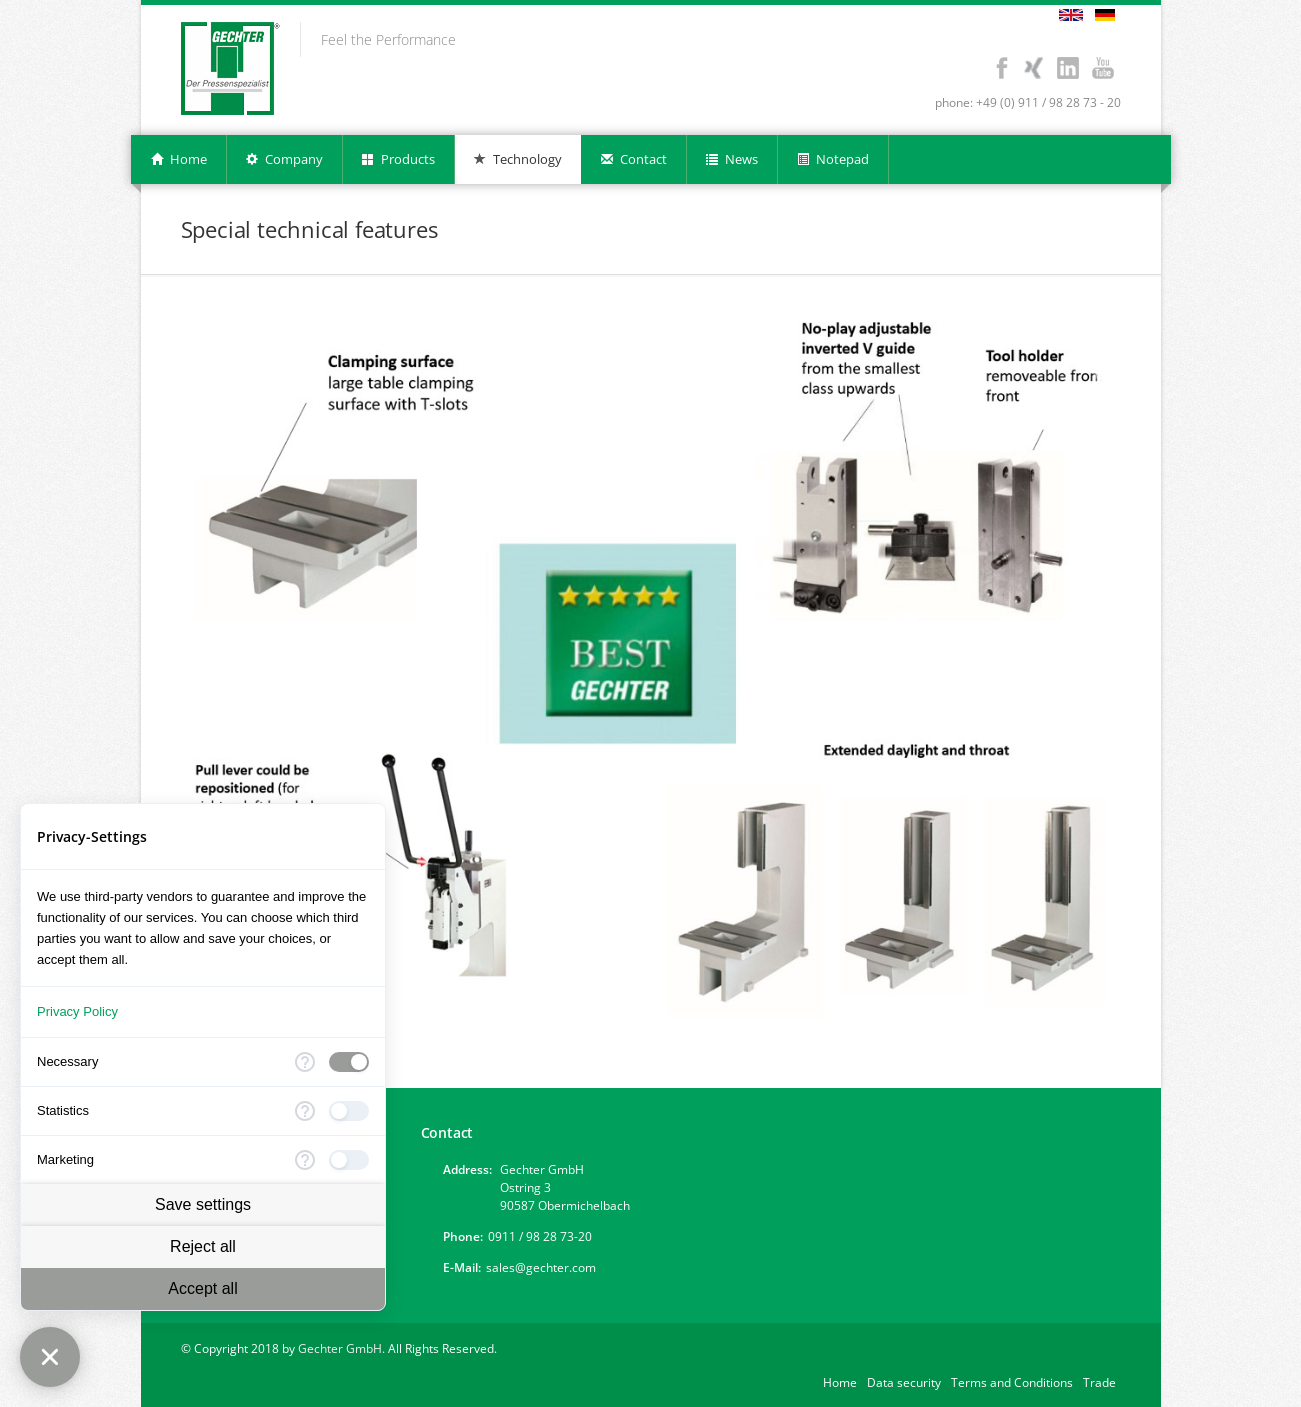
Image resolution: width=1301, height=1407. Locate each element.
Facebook (1002, 68)
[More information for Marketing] (305, 1160)
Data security (904, 1382)
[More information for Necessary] (305, 1062)
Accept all (202, 1288)
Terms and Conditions (1012, 1382)
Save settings (203, 1204)
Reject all (203, 1246)
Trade (1099, 1382)
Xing (1033, 68)
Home (840, 1382)
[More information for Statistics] (305, 1111)
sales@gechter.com (541, 1267)
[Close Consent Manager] (50, 1357)
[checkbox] (349, 1062)
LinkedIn (1068, 68)
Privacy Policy (77, 1011)
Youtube (1103, 68)
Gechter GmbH (340, 1348)
